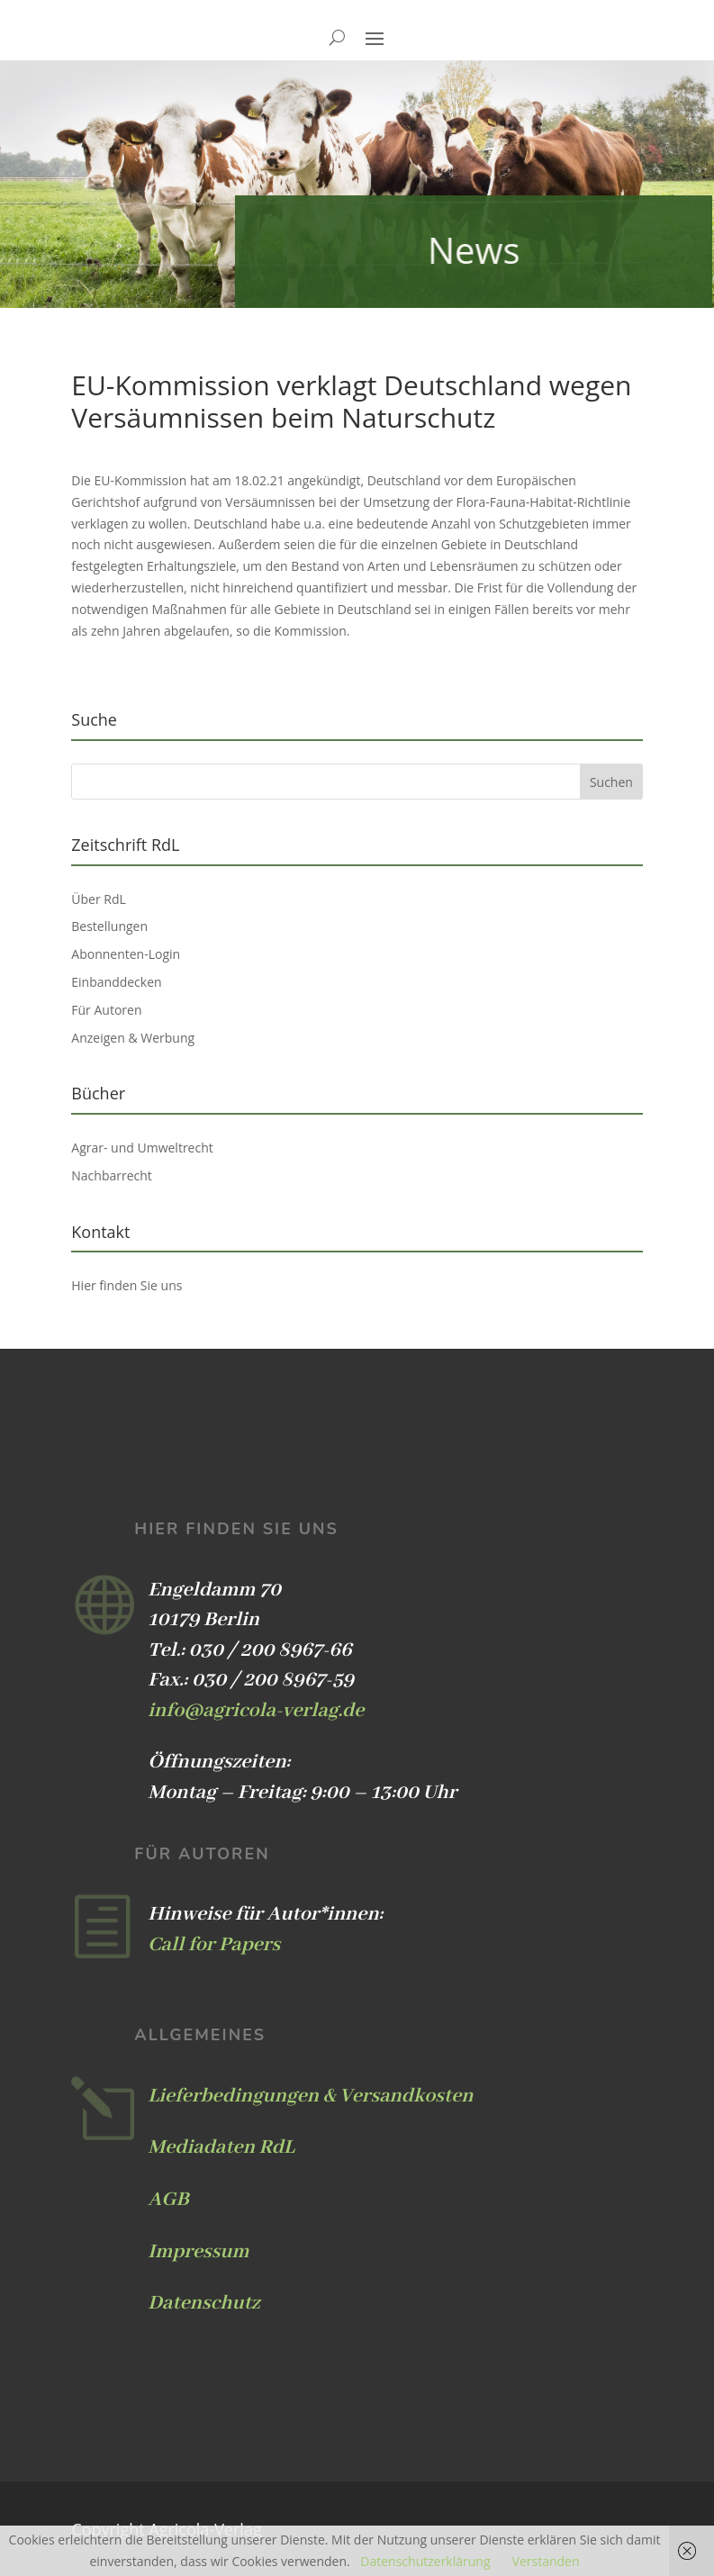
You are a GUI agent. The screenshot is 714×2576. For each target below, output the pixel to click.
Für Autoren (106, 1009)
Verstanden (546, 2561)
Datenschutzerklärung (425, 2561)
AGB (168, 2199)
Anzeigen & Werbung (132, 1037)
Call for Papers (214, 1944)
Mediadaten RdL (221, 2147)
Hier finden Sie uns (126, 1285)
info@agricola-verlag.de (256, 1710)
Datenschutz (203, 2303)
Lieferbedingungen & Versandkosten (310, 2096)
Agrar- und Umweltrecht (141, 1147)
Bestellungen (109, 926)
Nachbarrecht (111, 1175)
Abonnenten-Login (125, 954)
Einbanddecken (116, 981)
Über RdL (98, 899)
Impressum (198, 2251)
